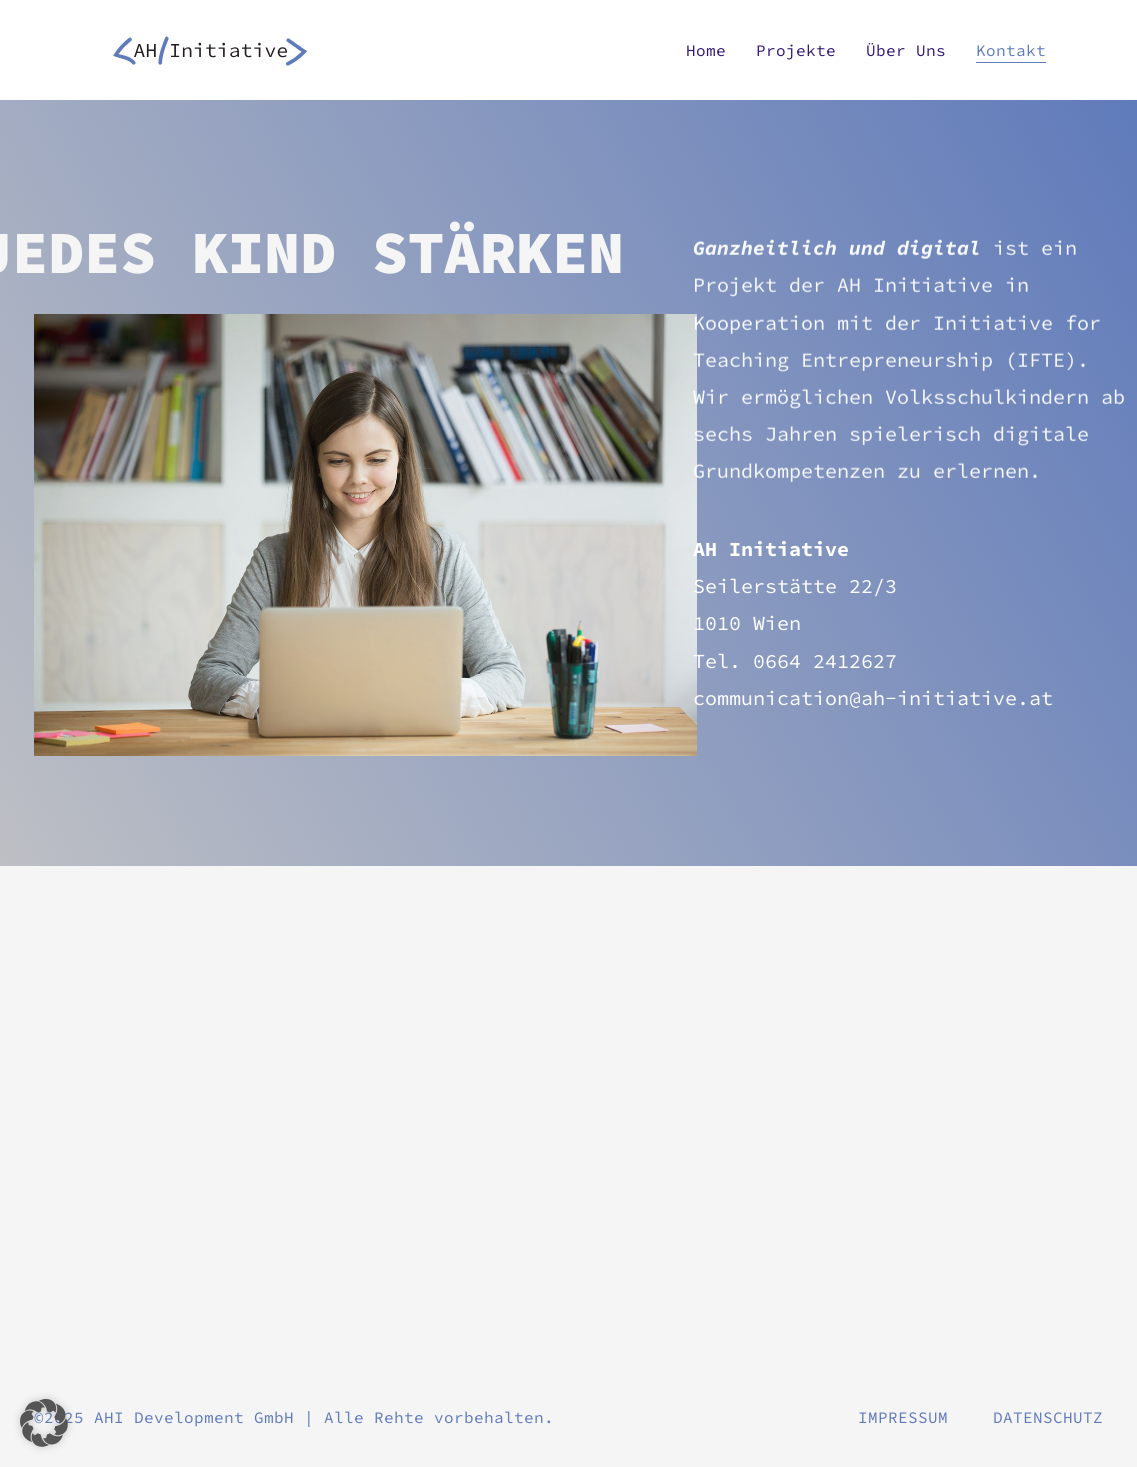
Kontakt (1011, 50)
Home (706, 50)
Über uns (906, 50)
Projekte (796, 50)
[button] (44, 1423)
